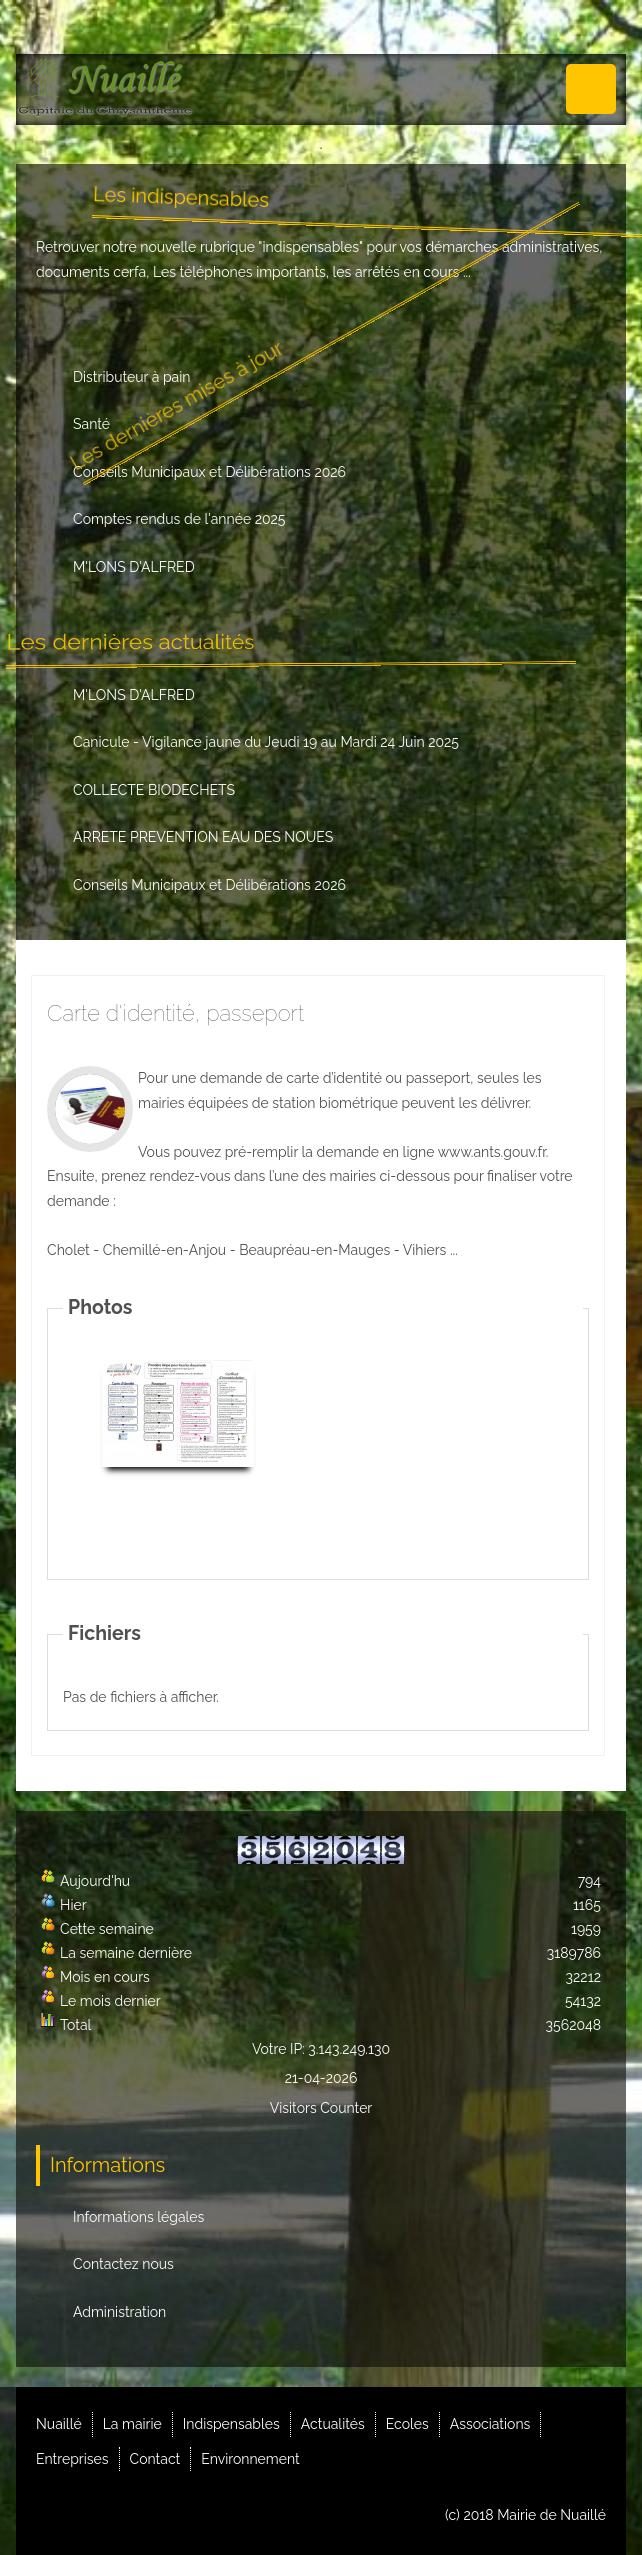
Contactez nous (123, 2264)
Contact (155, 2459)
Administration (119, 2312)
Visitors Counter (321, 2108)
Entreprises (72, 2459)
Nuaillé (59, 2424)
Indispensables (231, 2424)
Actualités (333, 2424)
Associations (490, 2424)
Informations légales (138, 2217)
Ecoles (407, 2424)
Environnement (250, 2459)
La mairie (132, 2424)
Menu (591, 89)
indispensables (311, 247)
